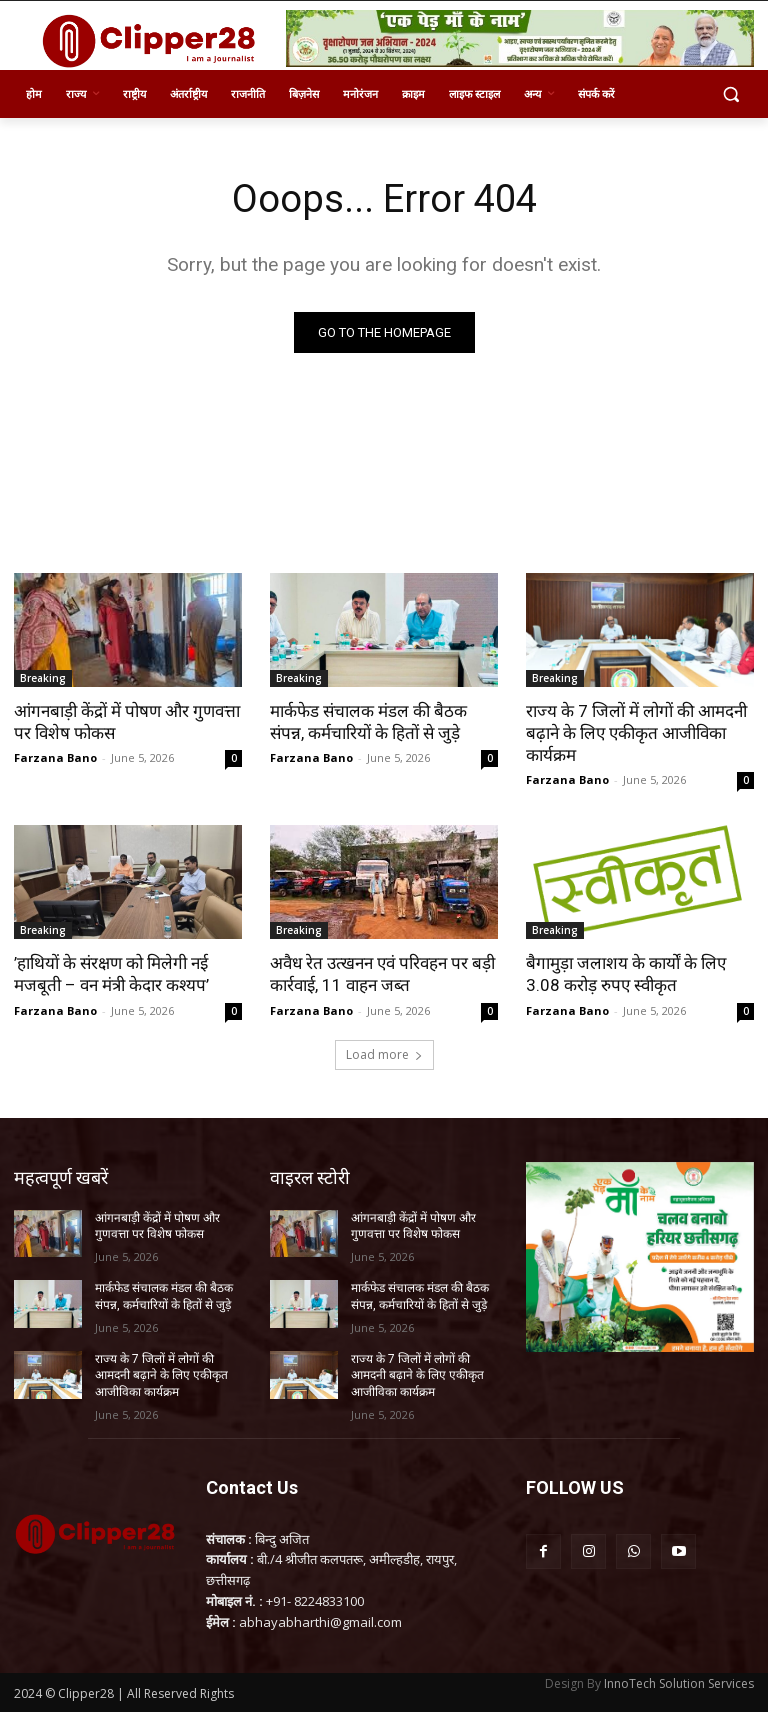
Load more (384, 1054)
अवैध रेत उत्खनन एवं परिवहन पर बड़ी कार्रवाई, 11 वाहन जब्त (382, 974)
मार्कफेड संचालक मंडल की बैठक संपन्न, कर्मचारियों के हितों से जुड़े (368, 722)
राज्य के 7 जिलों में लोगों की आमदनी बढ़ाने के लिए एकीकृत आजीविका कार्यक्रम (636, 733)
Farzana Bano (55, 757)
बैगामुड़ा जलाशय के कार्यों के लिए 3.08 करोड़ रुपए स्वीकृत (626, 974)
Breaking (43, 678)
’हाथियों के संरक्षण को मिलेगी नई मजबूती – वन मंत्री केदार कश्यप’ (111, 974)
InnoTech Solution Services (679, 1683)
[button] (730, 94)
